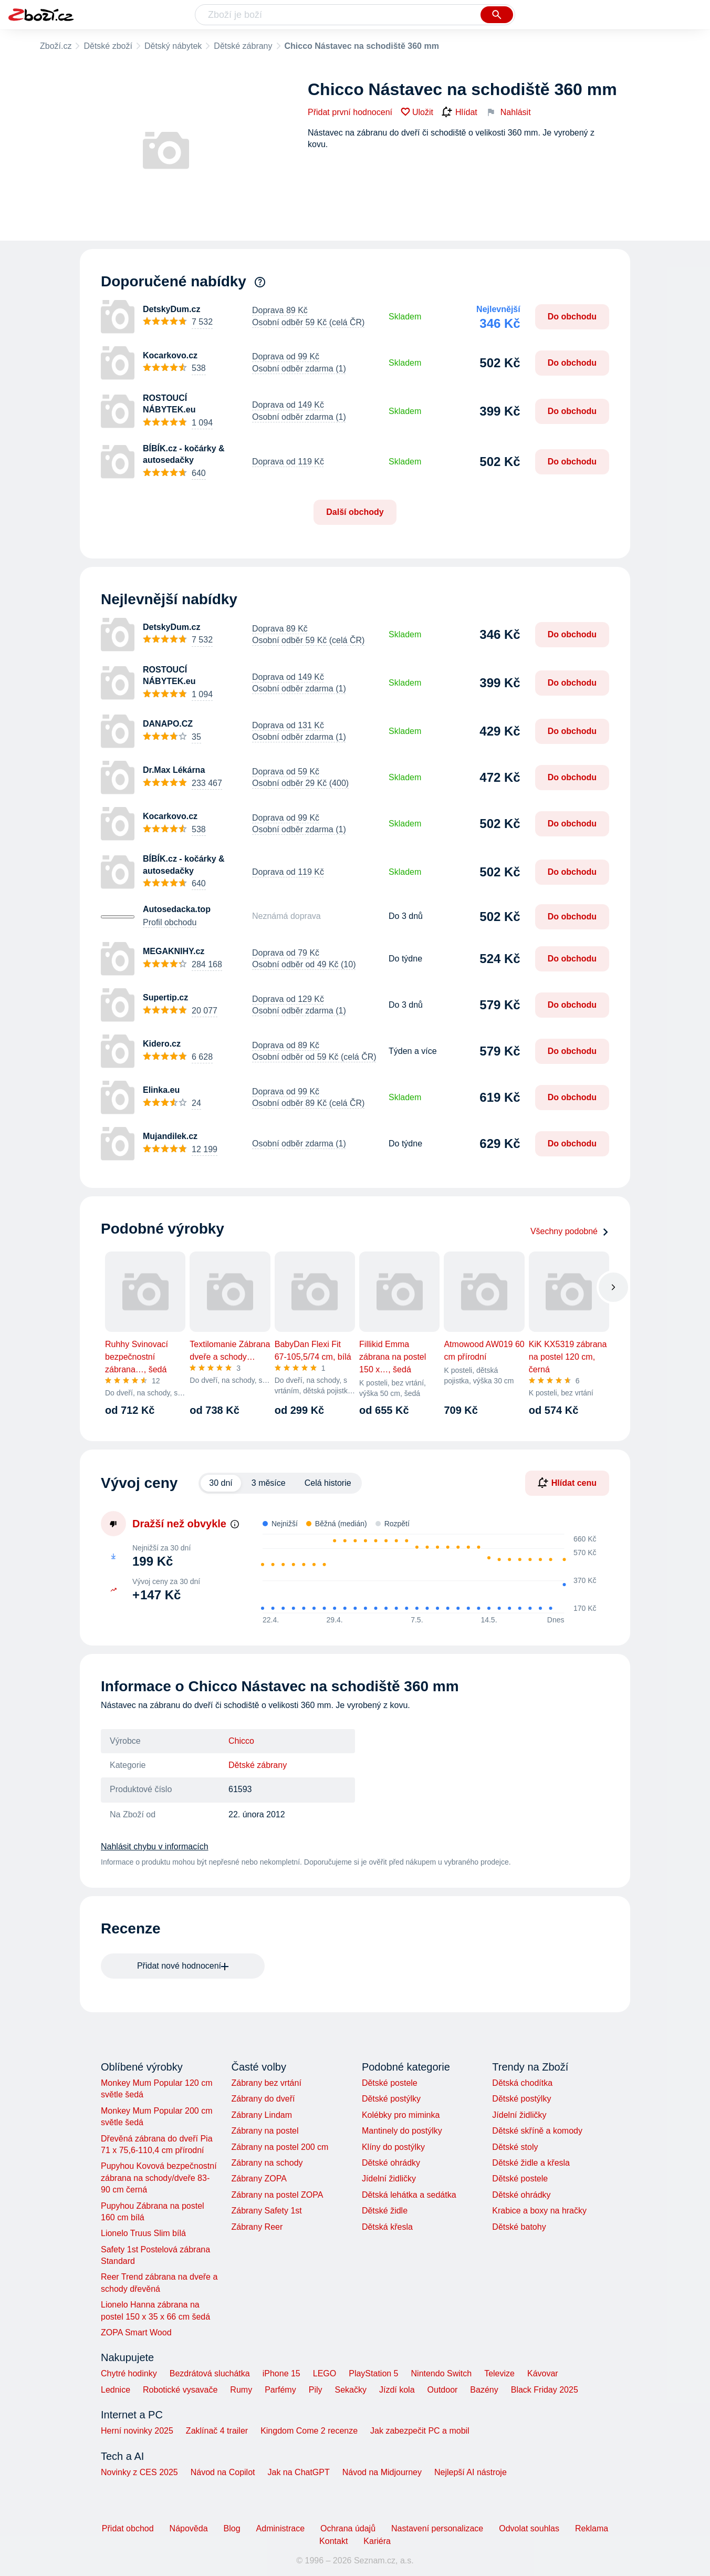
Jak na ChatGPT (298, 2472)
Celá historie (328, 1482)
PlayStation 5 (373, 2373)
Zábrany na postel (264, 2130)
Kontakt (333, 2541)
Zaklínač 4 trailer (217, 2430)
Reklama (591, 2528)
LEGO (324, 2373)
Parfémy (280, 2389)
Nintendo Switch (441, 2373)
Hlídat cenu (567, 1482)
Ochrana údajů (347, 2528)
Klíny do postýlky (393, 2147)
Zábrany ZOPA (259, 2178)
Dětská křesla (387, 2226)
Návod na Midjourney (382, 2472)
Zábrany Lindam (261, 2115)
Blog (232, 2528)
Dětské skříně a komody (537, 2130)
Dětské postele (389, 2082)
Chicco (241, 1740)
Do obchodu (572, 316)
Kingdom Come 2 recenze (309, 2430)
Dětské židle (385, 2210)
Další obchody (354, 512)
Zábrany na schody (266, 2162)
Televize (499, 2373)
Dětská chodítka (522, 2082)
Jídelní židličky (389, 2178)
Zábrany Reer (257, 2226)
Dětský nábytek (173, 46)
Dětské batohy (519, 2226)
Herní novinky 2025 (137, 2430)
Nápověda (189, 2528)
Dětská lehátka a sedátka (409, 2194)
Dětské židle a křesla (531, 2162)
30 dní (220, 1482)
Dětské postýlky (391, 2098)
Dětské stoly (515, 2147)
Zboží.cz (55, 46)
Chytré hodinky (129, 2373)
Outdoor (442, 2389)
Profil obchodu (169, 922)
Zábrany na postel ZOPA (277, 2194)
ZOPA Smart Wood (136, 2332)
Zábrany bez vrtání (266, 2082)
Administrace (280, 2528)
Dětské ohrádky (391, 2162)
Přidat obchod (128, 2528)
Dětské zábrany (243, 46)
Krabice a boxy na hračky (539, 2210)
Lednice (115, 2389)
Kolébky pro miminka (401, 2115)
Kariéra (377, 2541)
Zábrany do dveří (263, 2098)
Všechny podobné (569, 1231)
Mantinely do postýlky (402, 2130)
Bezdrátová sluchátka (210, 2373)
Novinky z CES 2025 (139, 2472)
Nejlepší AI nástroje (470, 2472)
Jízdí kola (397, 2389)
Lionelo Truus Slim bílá (143, 2233)
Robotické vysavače (180, 2389)
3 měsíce (269, 1482)
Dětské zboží (107, 46)
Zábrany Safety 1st (266, 2210)
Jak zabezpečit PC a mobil (419, 2430)
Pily (315, 2389)
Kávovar (542, 2373)
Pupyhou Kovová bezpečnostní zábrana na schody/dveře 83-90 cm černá (159, 2177)
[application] (423, 1574)
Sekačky (350, 2389)
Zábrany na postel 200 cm (279, 2147)
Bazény (484, 2389)
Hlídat (459, 112)
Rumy (241, 2389)
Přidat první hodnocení (350, 112)
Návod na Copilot (223, 2472)
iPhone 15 (281, 2373)
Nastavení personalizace (437, 2528)
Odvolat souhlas (529, 2528)
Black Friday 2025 (544, 2389)
